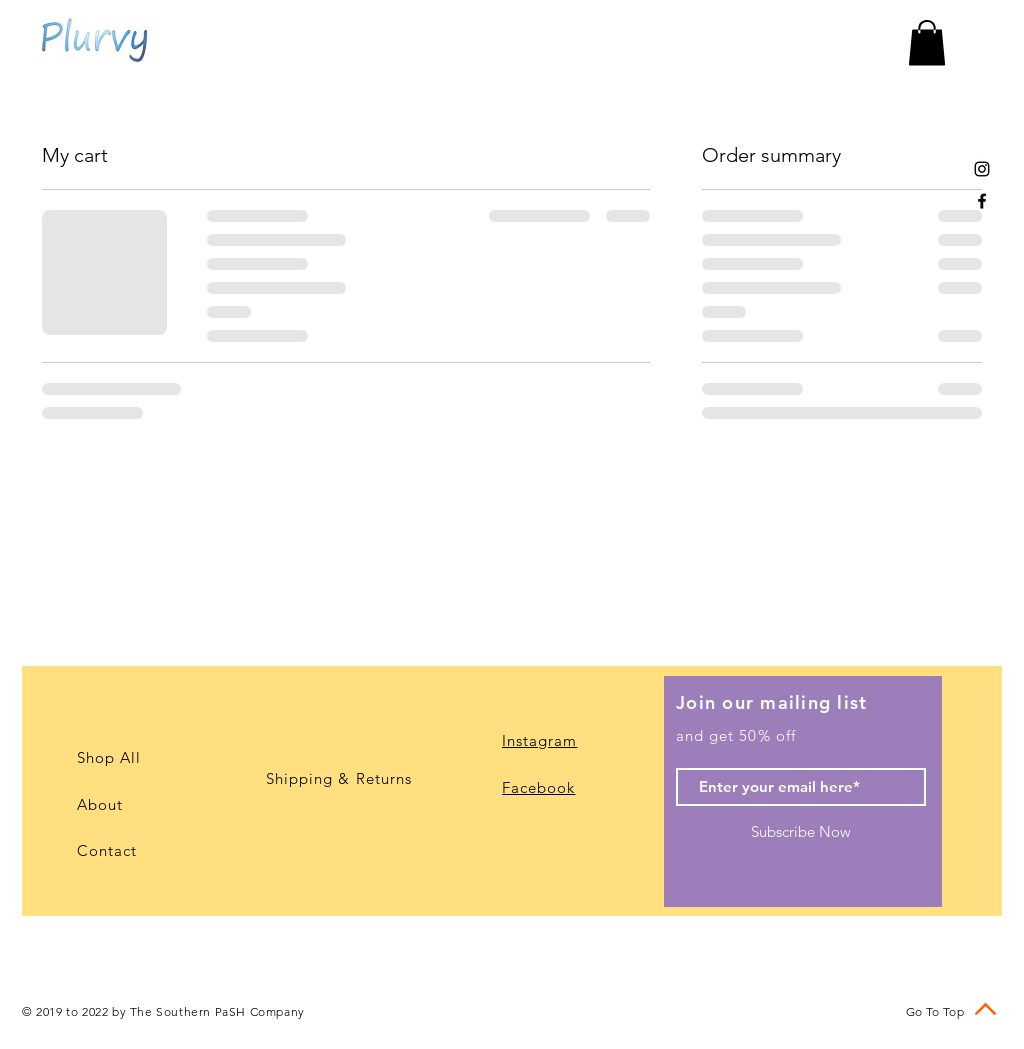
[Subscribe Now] (801, 832)
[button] (927, 42)
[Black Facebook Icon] (982, 201)
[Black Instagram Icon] (982, 169)
